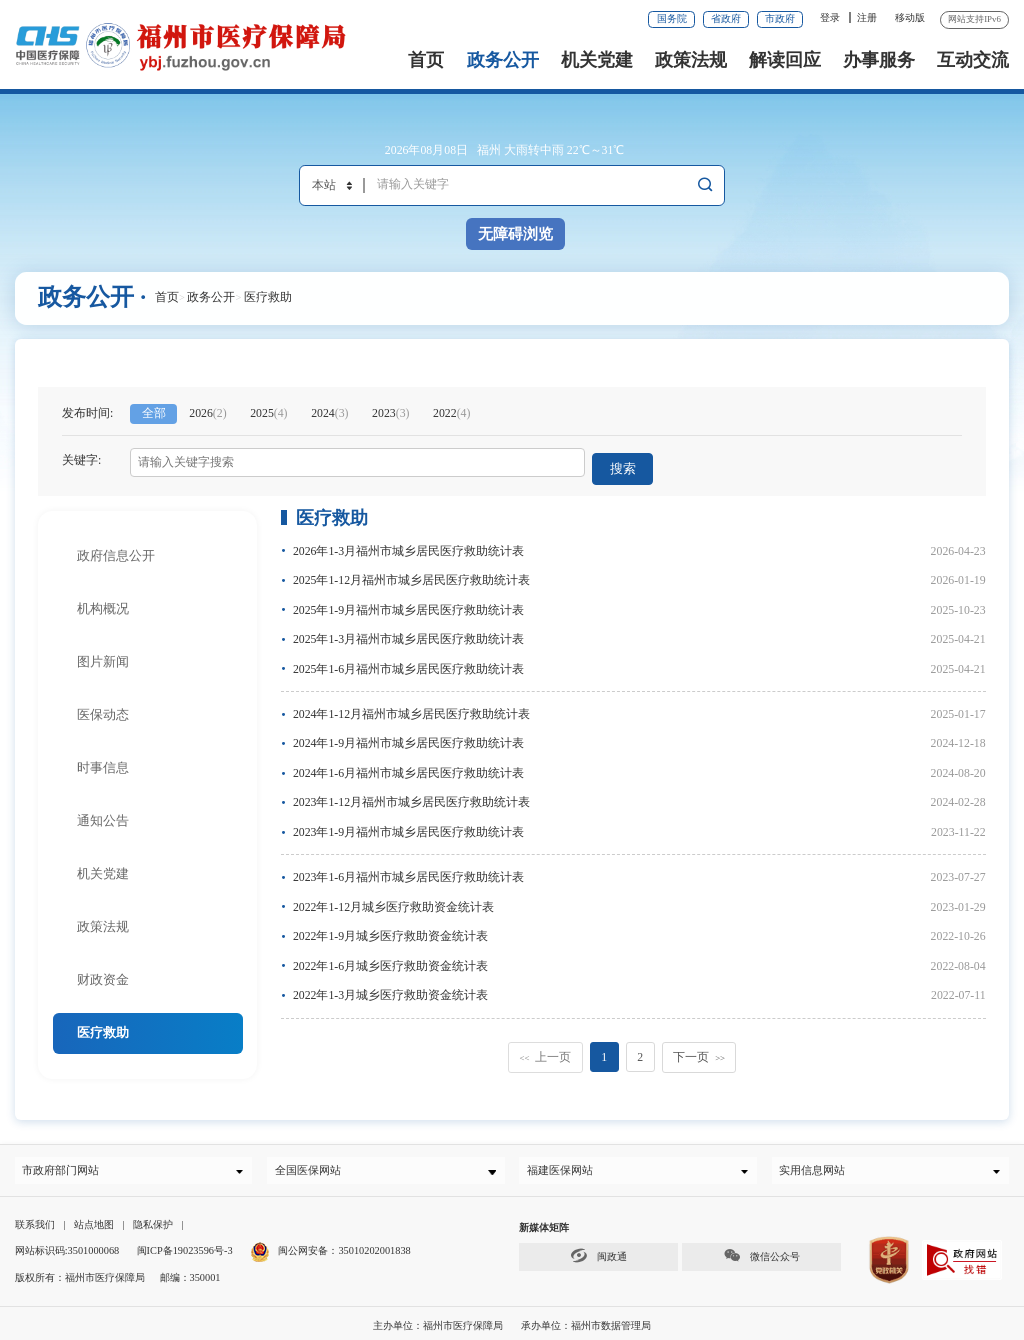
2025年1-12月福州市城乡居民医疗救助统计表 (411, 572)
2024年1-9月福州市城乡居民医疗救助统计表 (408, 735)
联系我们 (35, 1220)
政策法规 (691, 60)
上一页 (545, 1049)
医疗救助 (268, 297)
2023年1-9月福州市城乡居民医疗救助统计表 (408, 824)
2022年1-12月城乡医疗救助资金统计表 (393, 899)
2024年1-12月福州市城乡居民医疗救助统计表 (411, 706)
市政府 (780, 18)
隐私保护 (153, 1220)
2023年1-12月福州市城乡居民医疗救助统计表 (411, 794)
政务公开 (503, 60)
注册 (867, 17)
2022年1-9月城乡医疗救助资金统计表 (390, 928)
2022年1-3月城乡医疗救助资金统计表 (390, 987)
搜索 (627, 462)
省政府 (726, 18)
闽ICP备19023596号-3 (185, 1247)
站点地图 (94, 1220)
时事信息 (103, 759)
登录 (830, 17)
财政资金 (103, 971)
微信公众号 (761, 1251)
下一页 (699, 1049)
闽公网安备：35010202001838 (344, 1247)
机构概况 (103, 600)
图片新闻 (103, 653)
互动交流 (973, 60)
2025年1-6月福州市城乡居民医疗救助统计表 (408, 661)
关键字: (81, 460)
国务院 (672, 18)
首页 (426, 60)
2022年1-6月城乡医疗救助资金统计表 (390, 958)
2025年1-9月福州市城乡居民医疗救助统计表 (408, 602)
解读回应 (785, 60)
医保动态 (103, 706)
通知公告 (103, 812)
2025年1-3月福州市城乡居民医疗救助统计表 (408, 631)
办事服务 (879, 60)
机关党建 (597, 60)
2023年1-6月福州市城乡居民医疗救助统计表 (408, 869)
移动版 (910, 17)
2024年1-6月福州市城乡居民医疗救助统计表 (408, 765)
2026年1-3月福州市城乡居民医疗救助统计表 (408, 543)
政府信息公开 (116, 547)
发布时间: (87, 413)
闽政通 (598, 1251)
